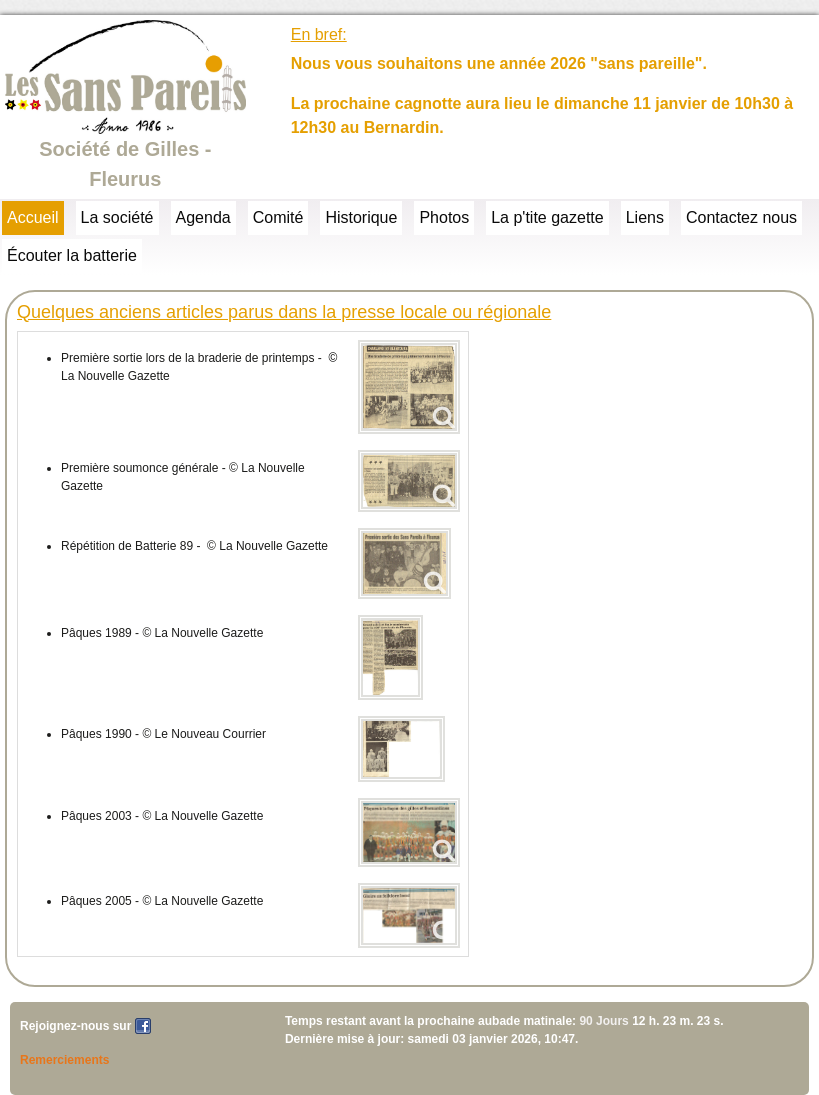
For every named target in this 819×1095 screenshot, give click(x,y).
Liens (645, 217)
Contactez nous (741, 217)
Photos (444, 217)
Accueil (33, 217)
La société (117, 217)
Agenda (203, 217)
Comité (278, 217)
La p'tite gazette (547, 217)
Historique (361, 217)
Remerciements (64, 1060)
